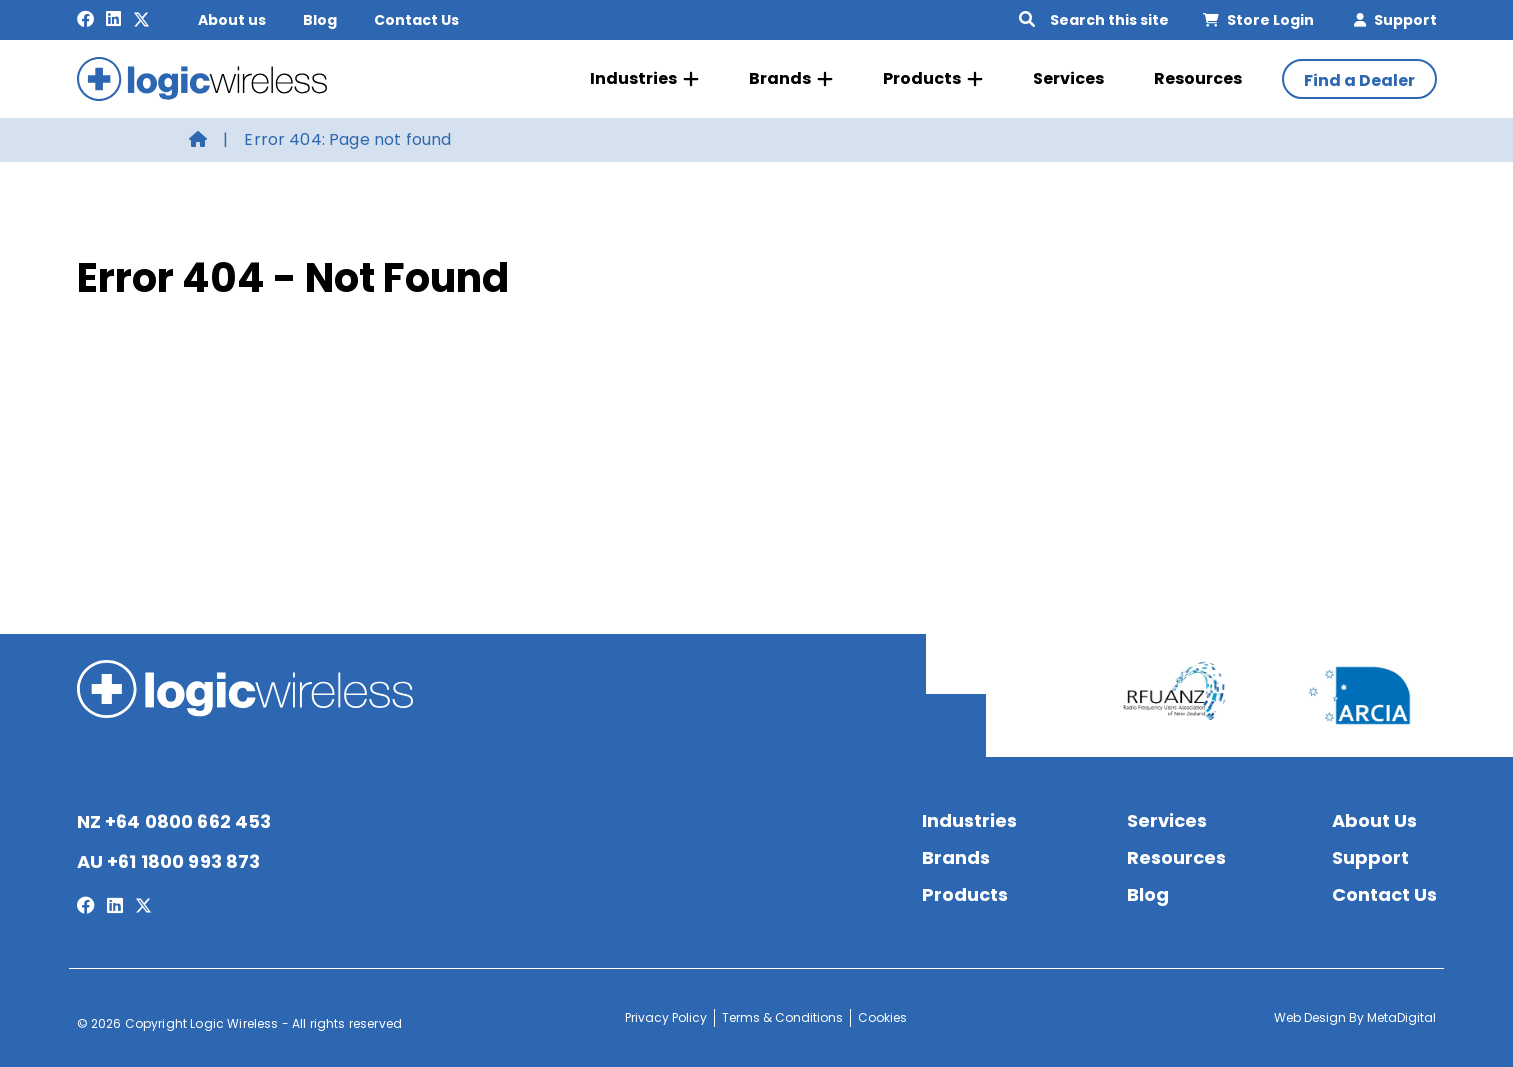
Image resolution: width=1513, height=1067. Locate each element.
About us (232, 20)
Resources (1198, 78)
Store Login (1258, 20)
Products (933, 79)
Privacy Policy (666, 1017)
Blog (320, 20)
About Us (1374, 820)
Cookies (882, 1017)
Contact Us (416, 20)
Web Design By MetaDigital (1355, 1017)
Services (1068, 78)
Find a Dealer (1359, 80)
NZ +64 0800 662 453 (174, 821)
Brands (791, 79)
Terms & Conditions (782, 1017)
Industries (644, 79)
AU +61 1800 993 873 (169, 861)
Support (1395, 20)
